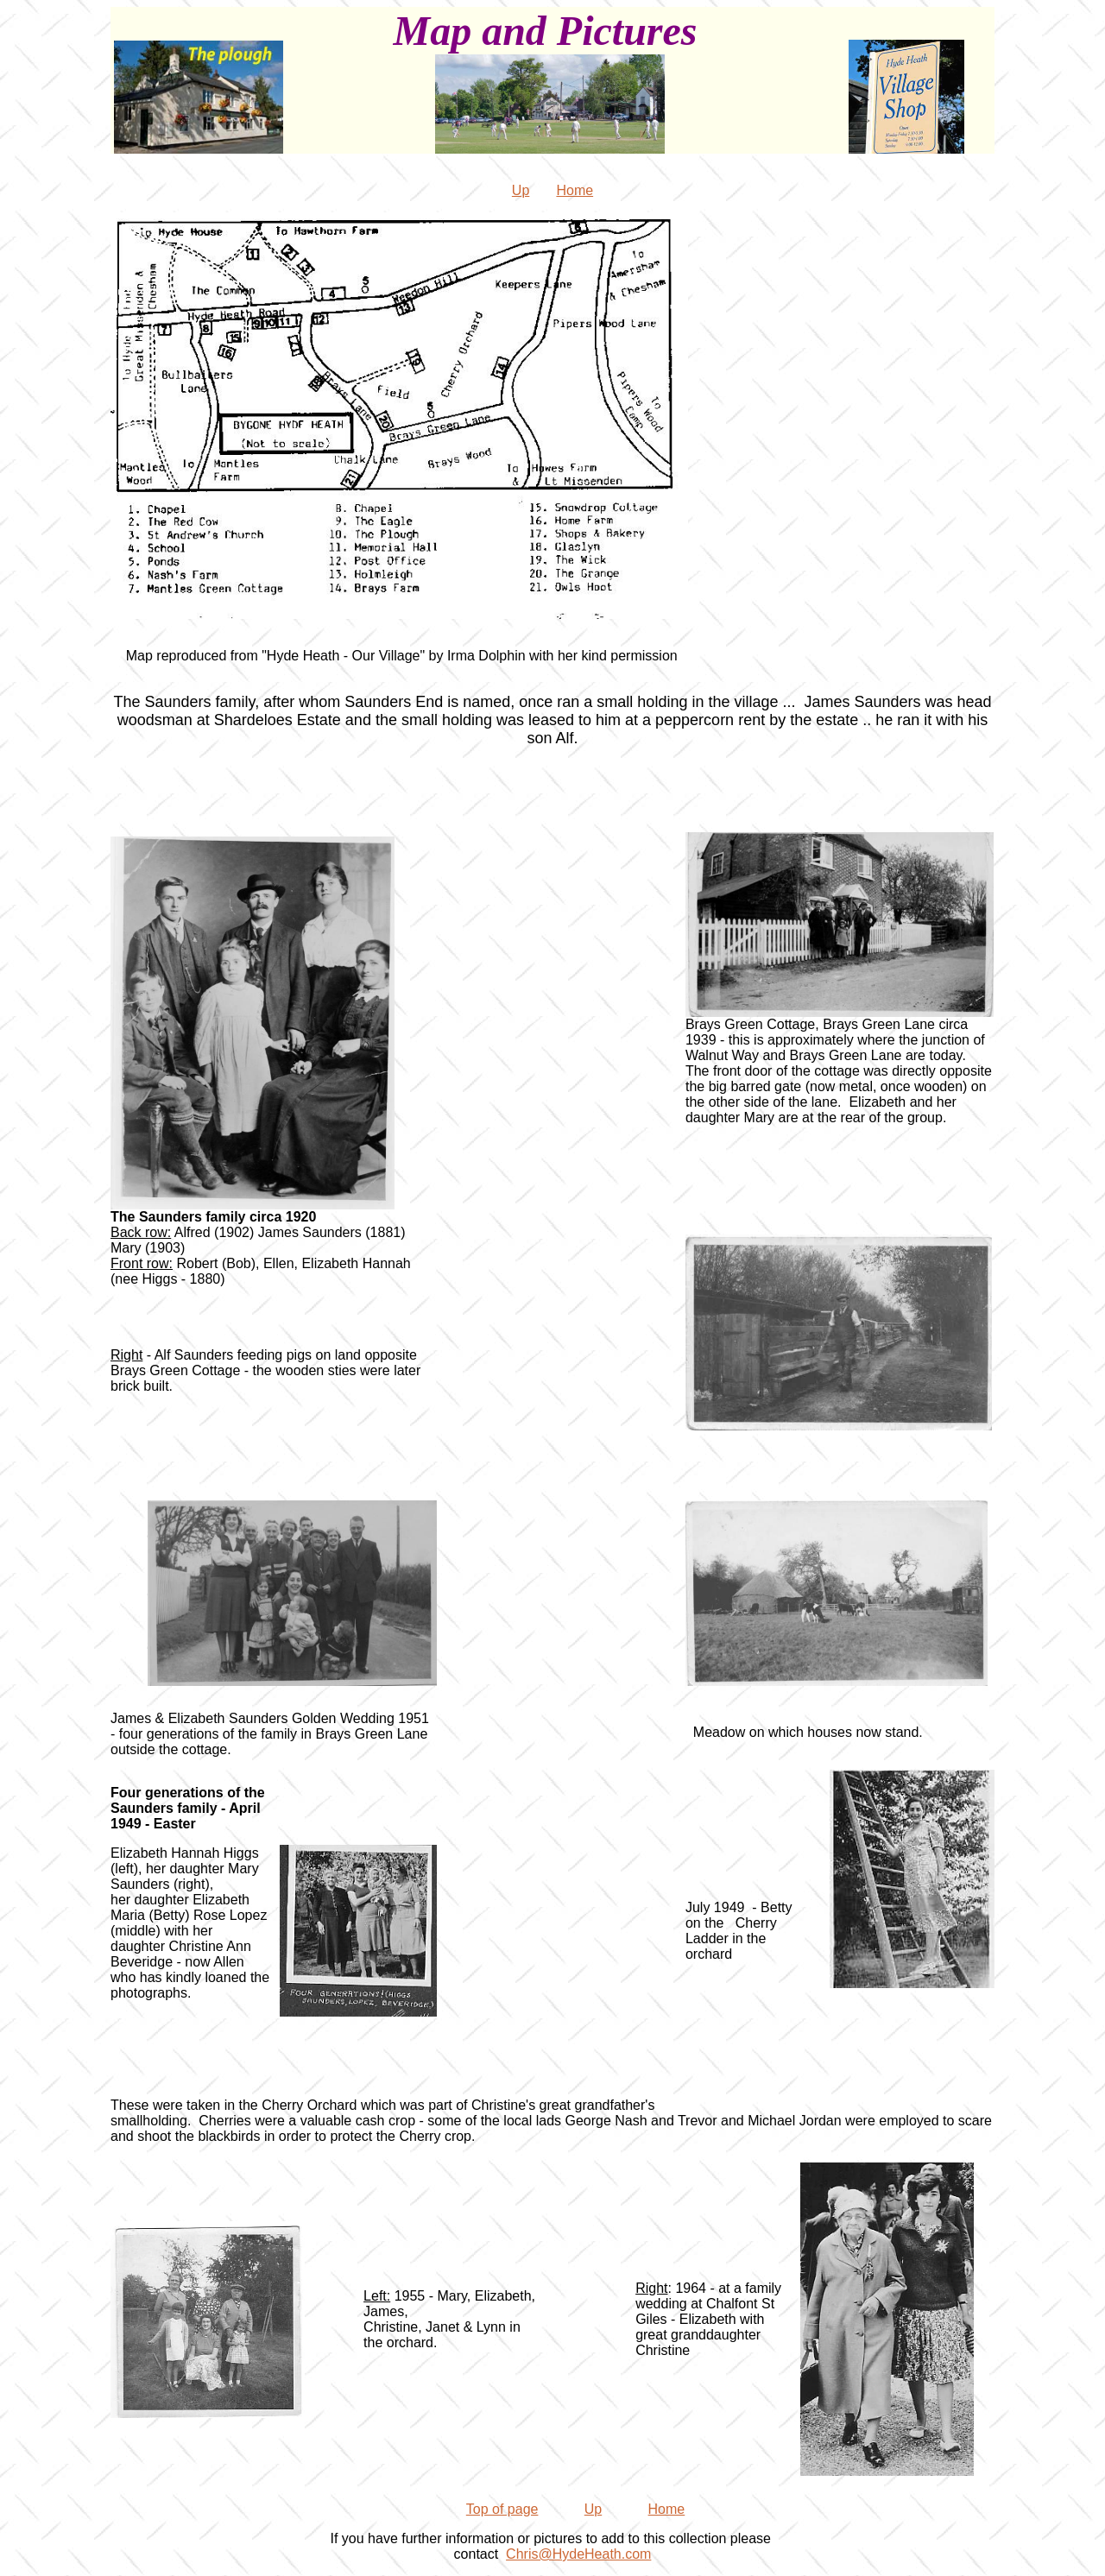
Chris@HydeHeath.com (578, 2554)
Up (520, 190)
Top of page (502, 2509)
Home (574, 190)
